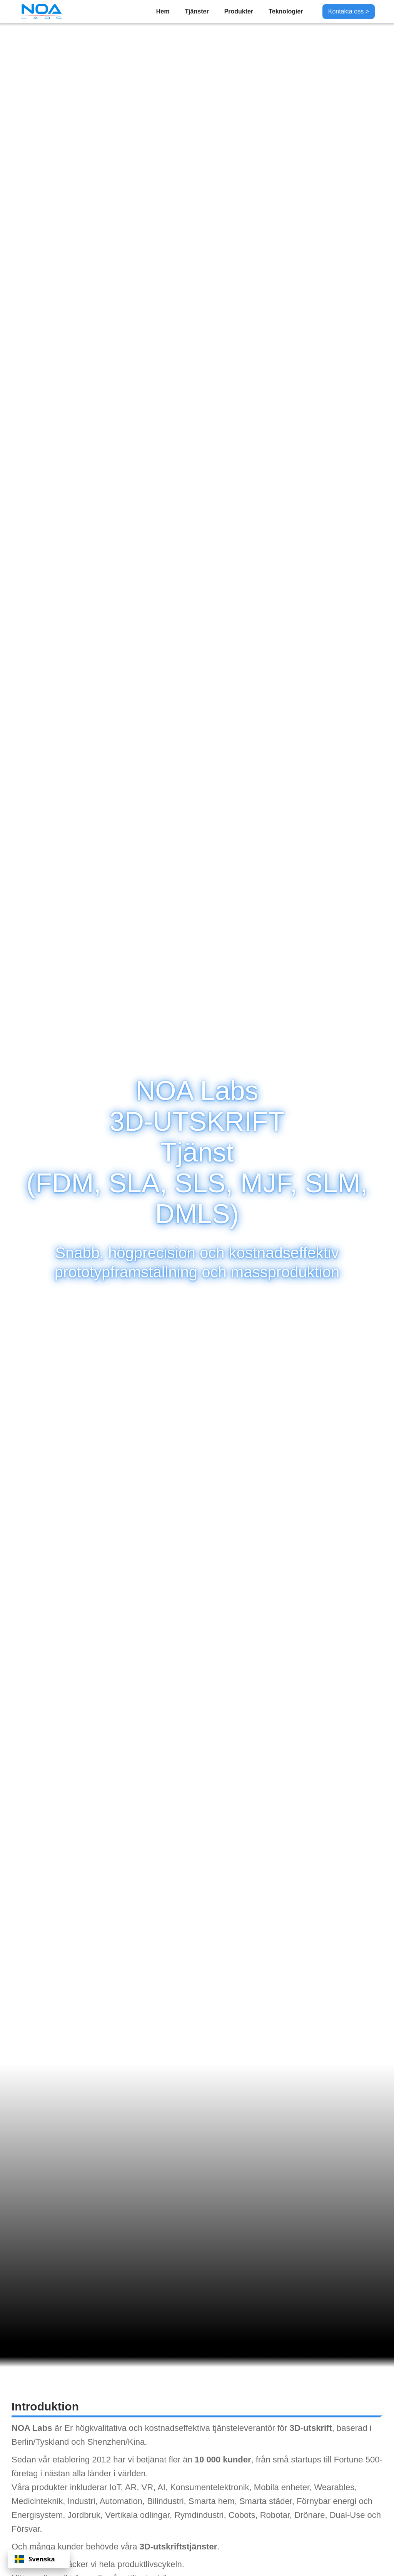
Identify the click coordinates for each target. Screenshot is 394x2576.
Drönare (309, 2515)
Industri (81, 2501)
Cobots (242, 2515)
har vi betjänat (139, 2459)
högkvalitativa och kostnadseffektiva (142, 2428)
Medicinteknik (37, 2501)
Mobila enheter (281, 2487)
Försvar (26, 2529)
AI (161, 2487)
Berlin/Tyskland (40, 2442)
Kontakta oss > (348, 11)
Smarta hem (212, 2501)
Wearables (334, 2487)
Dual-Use (347, 2515)
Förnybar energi (326, 2501)
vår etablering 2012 (74, 2459)
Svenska (35, 2558)
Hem (163, 11)
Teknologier (286, 11)
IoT (114, 2487)
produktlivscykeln (149, 2564)
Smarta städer (265, 2501)
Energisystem (37, 2515)
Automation (121, 2501)
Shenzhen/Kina (116, 2442)
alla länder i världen (109, 2473)
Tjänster (197, 11)
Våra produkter (40, 2487)
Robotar (275, 2515)
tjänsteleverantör (243, 2428)
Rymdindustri (199, 2515)
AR (131, 2487)
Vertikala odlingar (137, 2515)
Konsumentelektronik (209, 2487)
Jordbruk (84, 2515)
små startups (297, 2459)
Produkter (239, 11)
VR (148, 2487)
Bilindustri (165, 2501)
